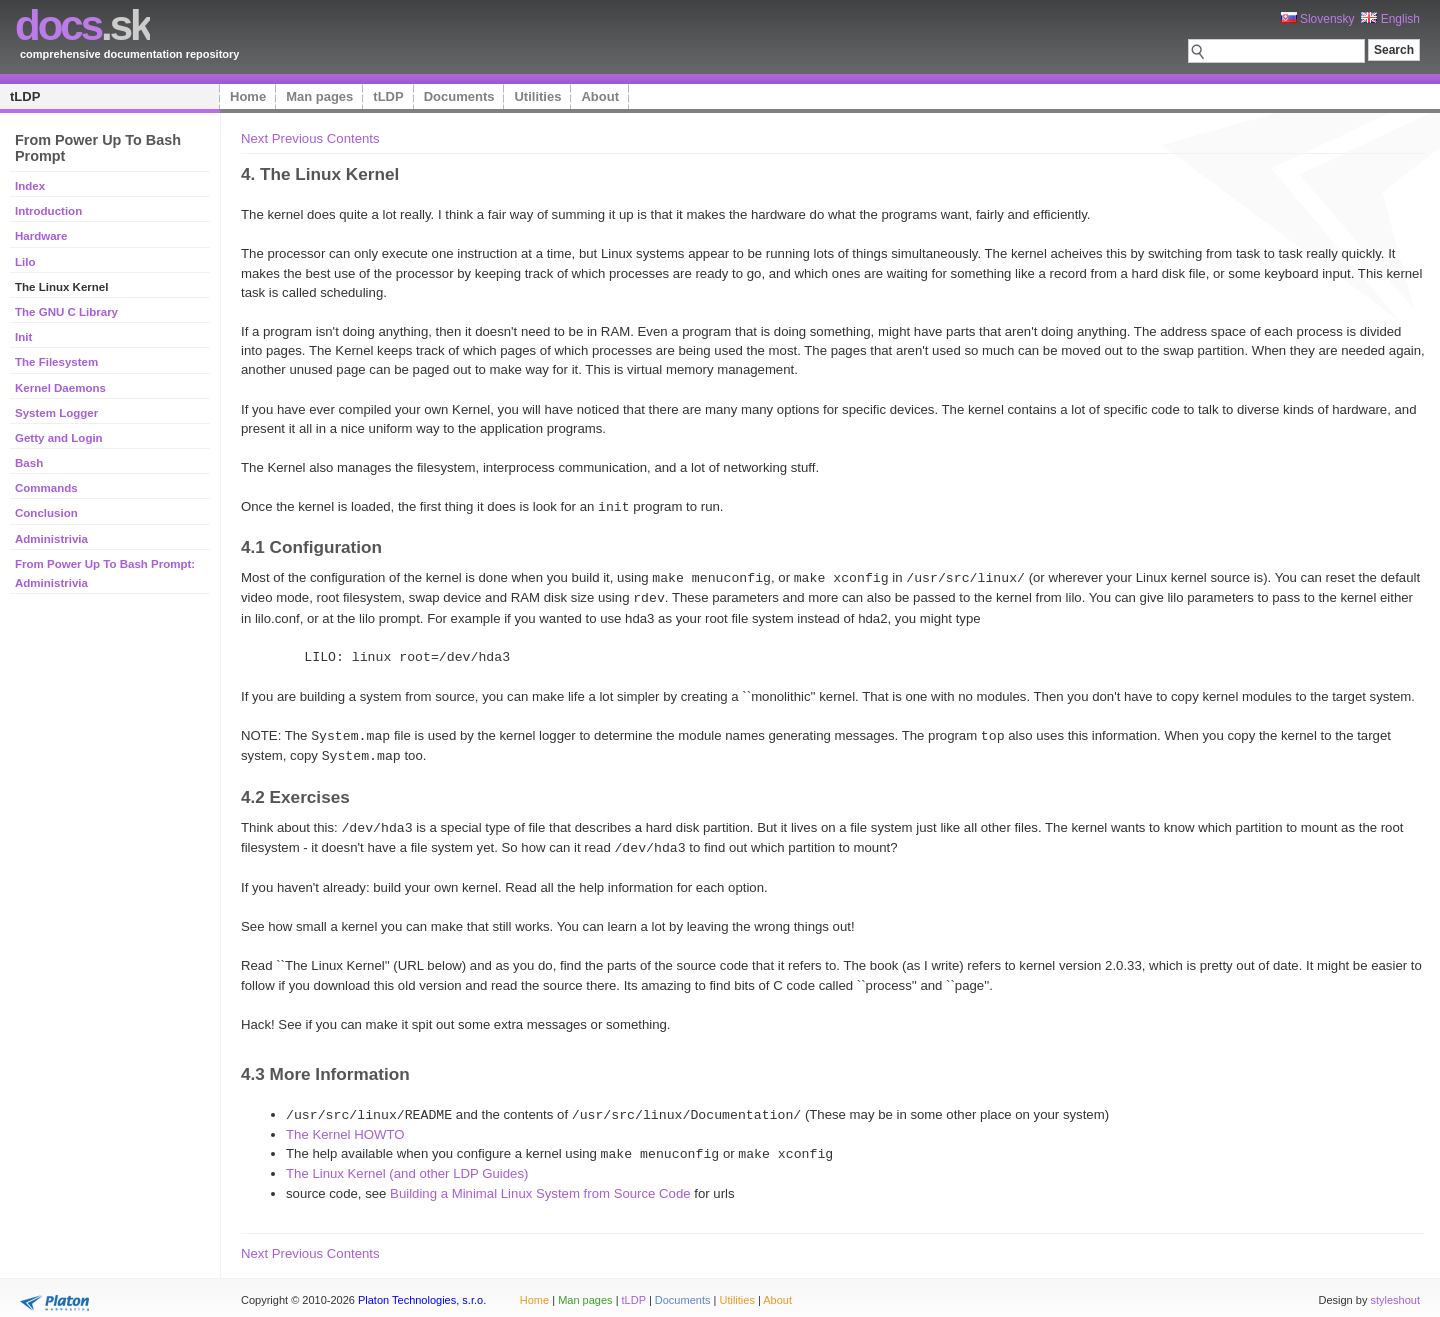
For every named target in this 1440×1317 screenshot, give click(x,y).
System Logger (56, 413)
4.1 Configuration (311, 546)
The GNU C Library (66, 312)
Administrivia (51, 539)
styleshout (1395, 1291)
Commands (46, 488)
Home (248, 96)
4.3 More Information (325, 1067)
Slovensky (1318, 19)
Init (23, 337)
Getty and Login (59, 438)
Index (30, 186)
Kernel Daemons (60, 388)
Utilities (537, 96)
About (600, 96)
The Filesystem (56, 362)
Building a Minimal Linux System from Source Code (540, 1184)
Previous (297, 138)
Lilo (25, 262)
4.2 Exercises (295, 792)
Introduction (48, 211)
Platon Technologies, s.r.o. (422, 1291)
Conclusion (46, 513)
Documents (459, 96)
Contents (353, 138)
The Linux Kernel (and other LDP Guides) (407, 1164)
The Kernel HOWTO (345, 1126)
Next (254, 138)
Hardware (41, 236)
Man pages (319, 96)
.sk (82, 25)
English (1390, 19)
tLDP (25, 96)
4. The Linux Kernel (320, 174)
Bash (29, 463)
